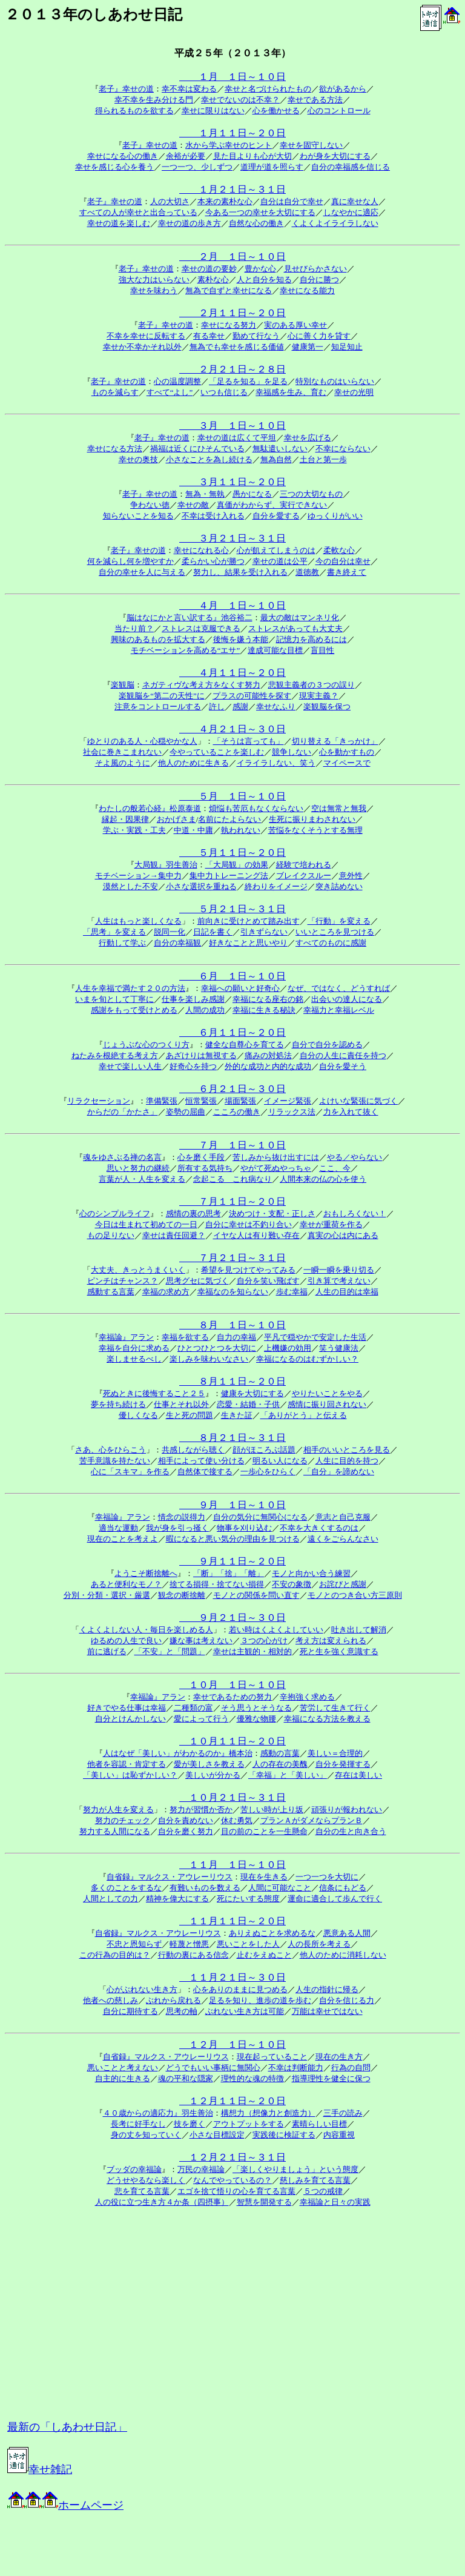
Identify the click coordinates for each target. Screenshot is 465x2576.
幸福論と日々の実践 (335, 2202)
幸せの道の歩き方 (189, 223)
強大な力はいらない (154, 279)
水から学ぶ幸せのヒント (228, 145)
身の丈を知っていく (146, 2134)
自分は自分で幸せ (291, 201)
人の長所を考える (319, 1944)
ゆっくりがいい (335, 515)
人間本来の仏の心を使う (323, 1179)
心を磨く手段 (201, 1157)
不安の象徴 (291, 1584)
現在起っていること (272, 2056)
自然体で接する (204, 1471)
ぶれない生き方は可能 (244, 2011)
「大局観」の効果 (236, 864)
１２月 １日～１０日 (232, 2044)
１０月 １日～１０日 (232, 1685)
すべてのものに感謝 (330, 942)
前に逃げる (107, 1651)
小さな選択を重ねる (201, 886)
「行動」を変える (339, 920)
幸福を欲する (185, 1337)
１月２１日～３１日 (232, 189)
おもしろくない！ (354, 1213)
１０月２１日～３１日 (232, 1797)
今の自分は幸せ (343, 561)
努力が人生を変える (118, 1809)
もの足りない (110, 1235)
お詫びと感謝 (342, 1584)
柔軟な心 (339, 550)
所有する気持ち (204, 1168)
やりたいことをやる (327, 1393)
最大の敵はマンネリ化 (299, 617)
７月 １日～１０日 (232, 1145)
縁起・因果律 (125, 819)
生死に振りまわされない (312, 819)
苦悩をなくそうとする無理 (315, 830)
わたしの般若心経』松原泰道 (150, 808)
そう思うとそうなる (256, 1707)
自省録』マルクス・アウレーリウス (169, 1876)
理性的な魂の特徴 (252, 2078)
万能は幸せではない (327, 2011)
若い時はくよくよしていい (276, 1629)
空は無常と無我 (338, 808)
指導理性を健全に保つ (331, 2078)
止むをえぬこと (264, 1954)
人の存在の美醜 (280, 1764)
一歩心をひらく (267, 1471)
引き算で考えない (339, 1280)
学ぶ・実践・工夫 (134, 830)
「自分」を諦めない (338, 1471)
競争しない (291, 752)
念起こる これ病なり (232, 1179)
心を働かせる (276, 110)
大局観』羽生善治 (165, 864)
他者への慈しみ (110, 2000)
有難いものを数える (205, 1887)
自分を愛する (276, 515)
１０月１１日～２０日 (232, 1741)
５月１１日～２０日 (232, 852)
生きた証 (236, 1415)
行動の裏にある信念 (193, 1954)
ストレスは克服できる (201, 628)
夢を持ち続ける (118, 1404)
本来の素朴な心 (224, 201)
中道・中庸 (193, 830)
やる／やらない (354, 1157)
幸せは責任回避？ (173, 1235)
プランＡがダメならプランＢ (311, 1820)
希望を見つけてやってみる (248, 1269)
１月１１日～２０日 (232, 133)
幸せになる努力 (228, 324)
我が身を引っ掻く (177, 1527)
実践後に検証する (283, 2134)
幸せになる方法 (114, 448)
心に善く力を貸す (319, 335)
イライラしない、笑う (276, 762)
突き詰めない (339, 886)
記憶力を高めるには (311, 639)
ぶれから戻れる (173, 2000)
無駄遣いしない (280, 448)
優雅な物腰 (256, 1718)
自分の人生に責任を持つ (343, 1055)
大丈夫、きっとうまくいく (138, 1269)
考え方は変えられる (330, 1640)
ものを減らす (115, 392)
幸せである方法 (315, 99)
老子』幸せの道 (126, 88)
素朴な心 (213, 279)
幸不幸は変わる (189, 88)
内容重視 (339, 2134)
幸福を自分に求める (134, 1348)
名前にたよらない (229, 819)
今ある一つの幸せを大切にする (260, 212)
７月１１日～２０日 (232, 1201)
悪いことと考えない (122, 2067)
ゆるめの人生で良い (126, 1640)
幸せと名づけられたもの (268, 88)
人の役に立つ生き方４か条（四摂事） (162, 2202)
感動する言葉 (110, 1291)
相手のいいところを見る (346, 1449)
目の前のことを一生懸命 (264, 1831)
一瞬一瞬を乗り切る (338, 1269)
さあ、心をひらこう (110, 1449)
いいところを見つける (334, 931)
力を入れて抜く (350, 1111)
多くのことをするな (126, 1887)
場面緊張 (240, 1100)
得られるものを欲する (134, 110)
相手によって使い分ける (201, 1460)
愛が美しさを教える (209, 1764)
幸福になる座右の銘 (267, 999)
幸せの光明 (354, 392)
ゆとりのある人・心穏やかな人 (142, 741)
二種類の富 (193, 1707)
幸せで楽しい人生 (130, 1066)
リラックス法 (291, 1111)
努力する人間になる (114, 1831)
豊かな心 (260, 268)
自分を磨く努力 (185, 1831)
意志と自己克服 (343, 1516)
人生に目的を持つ (346, 1460)
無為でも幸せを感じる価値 (237, 346)
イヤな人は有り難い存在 (256, 1235)
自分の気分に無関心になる (260, 1516)
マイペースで (347, 762)
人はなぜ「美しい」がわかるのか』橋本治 (177, 1753)
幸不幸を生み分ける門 (153, 99)
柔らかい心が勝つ (213, 561)
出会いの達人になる (346, 999)
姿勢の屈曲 (185, 1111)
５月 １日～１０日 (232, 796)
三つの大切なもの (311, 493)
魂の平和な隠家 (185, 2078)
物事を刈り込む (244, 1527)
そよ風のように (122, 762)
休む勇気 (236, 1820)
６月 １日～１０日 (232, 976)
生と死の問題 (189, 1415)
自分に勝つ (319, 279)
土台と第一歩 (323, 459)
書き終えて (346, 572)
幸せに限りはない (213, 110)
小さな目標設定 (217, 2134)
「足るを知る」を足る (248, 381)
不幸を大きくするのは (319, 1527)
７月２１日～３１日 (232, 1258)
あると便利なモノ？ (126, 1584)
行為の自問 (351, 2067)
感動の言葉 (280, 1753)
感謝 (240, 706)
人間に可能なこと (279, 1887)
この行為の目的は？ (114, 1954)
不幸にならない (343, 448)
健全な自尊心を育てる (244, 1044)
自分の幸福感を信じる (350, 166)
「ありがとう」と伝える (303, 1415)
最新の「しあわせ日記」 (67, 2427)
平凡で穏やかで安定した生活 (315, 1337)
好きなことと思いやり (248, 942)
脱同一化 (169, 931)
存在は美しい (358, 1775)
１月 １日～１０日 (232, 76)
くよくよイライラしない (335, 223)
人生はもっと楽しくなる (138, 920)
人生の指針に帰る (326, 1989)
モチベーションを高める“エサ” (185, 650)
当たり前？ (134, 628)
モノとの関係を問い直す (256, 1595)
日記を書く (212, 931)
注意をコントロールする (157, 706)
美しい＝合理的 (335, 1753)
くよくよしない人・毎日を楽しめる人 (146, 1629)
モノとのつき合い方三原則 (355, 1595)
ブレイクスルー (303, 875)
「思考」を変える (114, 931)
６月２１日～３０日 (232, 1089)
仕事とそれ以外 (181, 1404)
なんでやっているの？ (232, 2180)
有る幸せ (209, 335)
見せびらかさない (315, 268)
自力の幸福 (236, 1337)
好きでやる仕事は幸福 (126, 1707)
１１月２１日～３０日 (232, 1977)
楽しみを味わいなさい (209, 1358)
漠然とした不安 (130, 886)
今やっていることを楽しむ (217, 752)
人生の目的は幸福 (346, 1291)
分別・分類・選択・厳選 (107, 1595)
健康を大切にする (252, 1393)
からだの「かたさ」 (122, 1111)
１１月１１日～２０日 (232, 1921)
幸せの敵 (193, 504)
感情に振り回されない (327, 1404)
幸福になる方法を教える (327, 1718)
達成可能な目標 (275, 650)
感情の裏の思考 (193, 1213)
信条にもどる (342, 1887)
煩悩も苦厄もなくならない (256, 808)
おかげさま (176, 819)
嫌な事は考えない (201, 1640)
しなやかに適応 (350, 212)
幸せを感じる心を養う (114, 166)
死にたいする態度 (248, 1898)
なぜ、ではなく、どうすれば (339, 988)
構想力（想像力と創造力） (268, 2112)
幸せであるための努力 (232, 1696)
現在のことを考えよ (122, 1538)
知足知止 (347, 346)
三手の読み (343, 2112)
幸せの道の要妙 (209, 268)
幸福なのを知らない (232, 1291)
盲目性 (322, 650)
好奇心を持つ (193, 1066)
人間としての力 (110, 1898)
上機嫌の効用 (287, 1348)
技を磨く (189, 2123)
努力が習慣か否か (201, 1809)
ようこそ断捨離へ (145, 1573)
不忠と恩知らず (134, 1944)
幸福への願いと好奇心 (240, 988)
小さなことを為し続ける (209, 459)
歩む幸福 (292, 1291)
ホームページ (65, 2505)
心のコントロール (339, 110)
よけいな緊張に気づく (358, 1100)
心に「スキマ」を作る (130, 1471)
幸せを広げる (307, 437)
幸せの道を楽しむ (118, 223)
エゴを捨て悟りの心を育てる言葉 (236, 2191)
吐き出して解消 (358, 1629)
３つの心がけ (264, 1640)
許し (217, 706)
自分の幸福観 (177, 942)
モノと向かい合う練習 (311, 1573)
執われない (240, 830)
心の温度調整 (177, 381)
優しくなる (138, 1415)
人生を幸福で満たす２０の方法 (130, 988)
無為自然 (276, 459)
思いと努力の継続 (138, 1168)
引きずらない (264, 931)
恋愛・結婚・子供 (248, 1404)
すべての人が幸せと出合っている (138, 212)
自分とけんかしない (130, 1718)
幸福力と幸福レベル (338, 1010)
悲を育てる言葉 (142, 2191)
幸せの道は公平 (280, 561)
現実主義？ (318, 695)
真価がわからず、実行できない (272, 504)
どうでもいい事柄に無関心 (213, 2067)
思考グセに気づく (197, 1280)
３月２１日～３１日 (232, 538)
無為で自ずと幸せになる (228, 290)
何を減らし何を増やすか (130, 561)
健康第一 (307, 346)
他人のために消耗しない (343, 1954)
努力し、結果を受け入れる (240, 572)
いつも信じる (224, 392)
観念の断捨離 (181, 1595)
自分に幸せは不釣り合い (248, 1224)
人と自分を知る (264, 279)
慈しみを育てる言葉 (315, 2180)
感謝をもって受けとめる (134, 1010)
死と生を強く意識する (339, 1651)
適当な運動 (118, 1527)
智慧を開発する (264, 2202)
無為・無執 (205, 493)
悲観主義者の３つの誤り (311, 684)
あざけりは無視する (201, 1055)
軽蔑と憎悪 (189, 1944)
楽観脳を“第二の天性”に (162, 695)
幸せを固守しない (311, 145)
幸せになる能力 (307, 290)
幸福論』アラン (126, 1337)
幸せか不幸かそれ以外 (142, 346)
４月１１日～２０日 (232, 672)
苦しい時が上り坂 (271, 1809)
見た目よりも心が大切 (252, 156)
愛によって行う (201, 1718)
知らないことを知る (138, 515)
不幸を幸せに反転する (146, 335)
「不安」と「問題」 (169, 1651)
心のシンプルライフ (114, 1213)
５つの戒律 (323, 2191)
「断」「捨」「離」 (228, 1573)
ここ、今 (335, 1168)
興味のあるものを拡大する (158, 639)
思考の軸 (181, 2011)
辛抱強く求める (307, 1696)
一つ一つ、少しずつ (197, 166)
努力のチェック (122, 1820)
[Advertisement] (129, 2329)
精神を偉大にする (177, 1898)
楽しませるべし (134, 1358)
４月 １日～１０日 (232, 605)
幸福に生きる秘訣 (263, 1010)
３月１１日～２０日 (232, 482)
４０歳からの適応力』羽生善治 (158, 2112)
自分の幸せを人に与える (142, 572)
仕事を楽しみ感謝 (193, 999)
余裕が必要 (185, 156)
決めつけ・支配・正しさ (272, 1213)
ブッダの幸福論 (134, 2169)
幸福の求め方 (166, 1291)
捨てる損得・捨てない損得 (217, 1584)
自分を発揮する (343, 1764)
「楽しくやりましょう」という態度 (295, 2169)
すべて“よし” (170, 392)
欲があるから (342, 88)
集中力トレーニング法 (229, 875)
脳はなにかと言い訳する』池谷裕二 (189, 617)
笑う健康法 (338, 1348)
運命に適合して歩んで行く (335, 1898)
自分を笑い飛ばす (268, 1280)
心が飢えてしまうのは (276, 550)
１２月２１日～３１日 (232, 2157)
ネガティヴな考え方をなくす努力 (201, 684)
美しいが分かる (212, 1775)
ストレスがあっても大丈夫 (295, 628)
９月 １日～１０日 (232, 1505)
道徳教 (307, 572)
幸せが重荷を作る (331, 1224)
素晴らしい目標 (319, 2123)
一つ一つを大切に (326, 1876)
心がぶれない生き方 (142, 1989)
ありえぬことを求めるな (272, 1933)
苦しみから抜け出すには (275, 1157)
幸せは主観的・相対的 (252, 1651)
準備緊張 (161, 1100)
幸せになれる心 (201, 550)
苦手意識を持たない (114, 1460)
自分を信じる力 (346, 2000)
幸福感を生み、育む (291, 392)
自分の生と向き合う (350, 1831)
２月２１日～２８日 (232, 369)
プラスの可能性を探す (252, 695)
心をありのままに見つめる (240, 1989)
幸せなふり (275, 706)
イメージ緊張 (287, 1100)
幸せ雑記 (39, 2469)
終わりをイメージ (276, 886)
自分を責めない (185, 1820)
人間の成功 (205, 1010)
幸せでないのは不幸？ (240, 99)
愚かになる (252, 493)
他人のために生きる (193, 762)
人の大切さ (170, 201)
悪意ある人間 (347, 1933)
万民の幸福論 (201, 2169)
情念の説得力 (181, 1516)
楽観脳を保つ (327, 706)
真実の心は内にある (343, 1235)
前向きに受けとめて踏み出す (248, 920)
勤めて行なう (256, 335)
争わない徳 (150, 504)
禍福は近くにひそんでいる (197, 448)
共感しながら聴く (193, 1449)
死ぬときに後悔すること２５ (154, 1393)
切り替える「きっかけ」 (335, 741)
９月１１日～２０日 (232, 1561)
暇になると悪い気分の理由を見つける (233, 1538)
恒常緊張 (201, 1100)
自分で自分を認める (327, 1044)
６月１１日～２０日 (232, 1032)
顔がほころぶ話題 (263, 1449)
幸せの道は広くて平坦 (236, 437)
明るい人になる (280, 1460)
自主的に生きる (122, 2078)
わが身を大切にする (335, 156)
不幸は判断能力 (295, 2067)
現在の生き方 (339, 2056)
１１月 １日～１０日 (232, 1864)
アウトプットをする (248, 2123)
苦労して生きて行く (335, 1707)
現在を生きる (264, 1876)
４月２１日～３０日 (232, 729)
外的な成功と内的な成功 (268, 1066)
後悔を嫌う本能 (240, 639)
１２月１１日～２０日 (232, 2101)
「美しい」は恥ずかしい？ (130, 1775)
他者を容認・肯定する (126, 1764)
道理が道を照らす (271, 166)
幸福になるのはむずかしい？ (307, 1358)
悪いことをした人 (248, 1944)
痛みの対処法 (268, 1055)
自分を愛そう (342, 1066)
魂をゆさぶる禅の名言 (122, 1157)
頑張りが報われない (346, 1809)
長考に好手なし (138, 2123)
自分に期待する (130, 2011)
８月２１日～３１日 (232, 1437)
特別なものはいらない (334, 381)
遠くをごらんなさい (343, 1538)
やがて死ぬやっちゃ (275, 1168)
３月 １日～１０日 (232, 425)
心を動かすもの (346, 752)
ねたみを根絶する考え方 (114, 1055)
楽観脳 (122, 684)
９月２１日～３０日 (232, 1617)
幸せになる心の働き (122, 156)
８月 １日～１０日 (232, 1325)
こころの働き (236, 1111)
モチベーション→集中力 (138, 875)
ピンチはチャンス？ (122, 1280)
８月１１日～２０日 (232, 1381)
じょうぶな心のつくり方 (146, 1044)
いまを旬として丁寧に (114, 999)
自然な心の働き (256, 223)
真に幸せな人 (354, 201)
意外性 (351, 875)
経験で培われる (303, 864)
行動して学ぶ (122, 942)
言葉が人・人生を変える (142, 1179)
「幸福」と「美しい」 (287, 1775)
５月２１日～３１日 (232, 909)
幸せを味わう (153, 290)
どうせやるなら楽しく (146, 2180)
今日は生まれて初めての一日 (146, 1224)
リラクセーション (98, 1100)
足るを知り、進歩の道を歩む (260, 2000)
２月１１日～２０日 (232, 313)
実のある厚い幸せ (295, 324)
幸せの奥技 (138, 459)
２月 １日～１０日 (232, 256)
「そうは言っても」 (248, 741)
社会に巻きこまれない (122, 752)
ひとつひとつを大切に (216, 1348)
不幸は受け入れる (213, 515)
